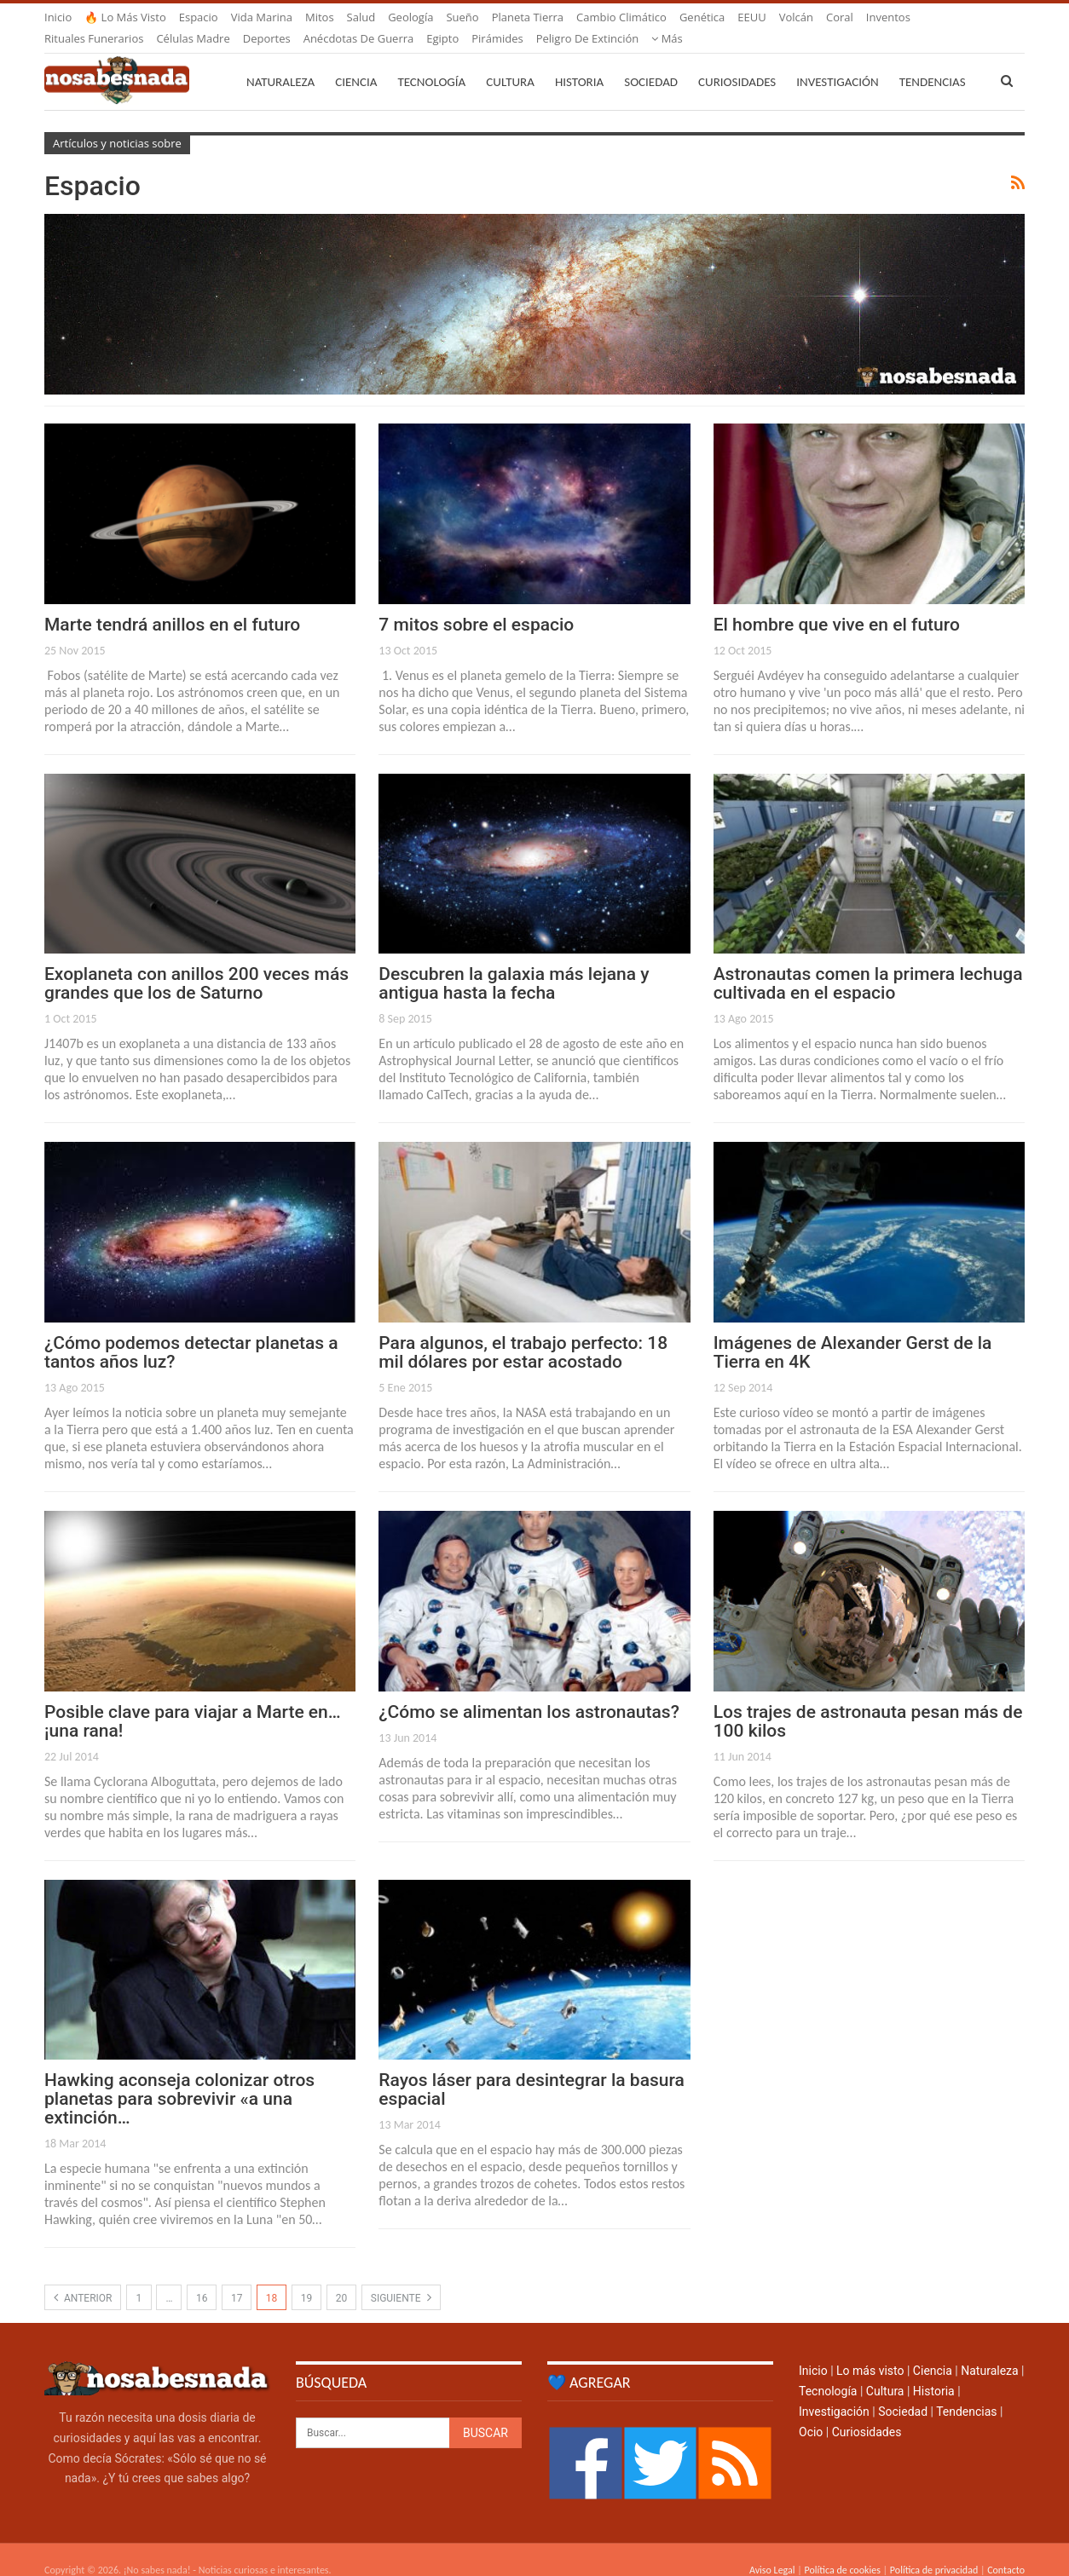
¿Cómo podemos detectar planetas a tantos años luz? (191, 1331)
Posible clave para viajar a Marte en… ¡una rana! (192, 1700)
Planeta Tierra (527, 17)
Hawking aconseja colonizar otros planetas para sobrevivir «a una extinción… (179, 2078)
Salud (361, 17)
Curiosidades (737, 61)
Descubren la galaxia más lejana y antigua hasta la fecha (513, 963)
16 (202, 2278)
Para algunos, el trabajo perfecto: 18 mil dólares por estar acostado (522, 1331)
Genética (702, 17)
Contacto (1006, 2550)
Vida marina (261, 17)
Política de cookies (842, 2550)
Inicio (58, 17)
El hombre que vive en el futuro (837, 604)
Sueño (462, 17)
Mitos (319, 17)
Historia (579, 61)
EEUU (751, 17)
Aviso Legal (772, 2550)
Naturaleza (280, 61)
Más (882, 17)
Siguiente (401, 2277)
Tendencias (966, 2391)
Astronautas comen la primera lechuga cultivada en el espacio (868, 963)
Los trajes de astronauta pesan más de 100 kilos (868, 1700)
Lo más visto (870, 2350)
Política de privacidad (934, 2550)
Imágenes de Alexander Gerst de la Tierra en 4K (853, 1331)
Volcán (796, 17)
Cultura (510, 61)
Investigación (837, 61)
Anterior (83, 2277)
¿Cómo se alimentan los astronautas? (528, 1691)
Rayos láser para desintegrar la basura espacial (531, 2069)
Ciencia (356, 61)
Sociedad (651, 61)
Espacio (198, 17)
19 (307, 2278)
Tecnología (431, 61)
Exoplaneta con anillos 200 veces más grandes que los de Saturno (196, 963)
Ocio (811, 2411)
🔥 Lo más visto (125, 17)
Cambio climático (621, 17)
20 (342, 2278)
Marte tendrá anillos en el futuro (172, 604)
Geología (410, 17)
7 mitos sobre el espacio (476, 604)
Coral (839, 17)
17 (237, 2278)
